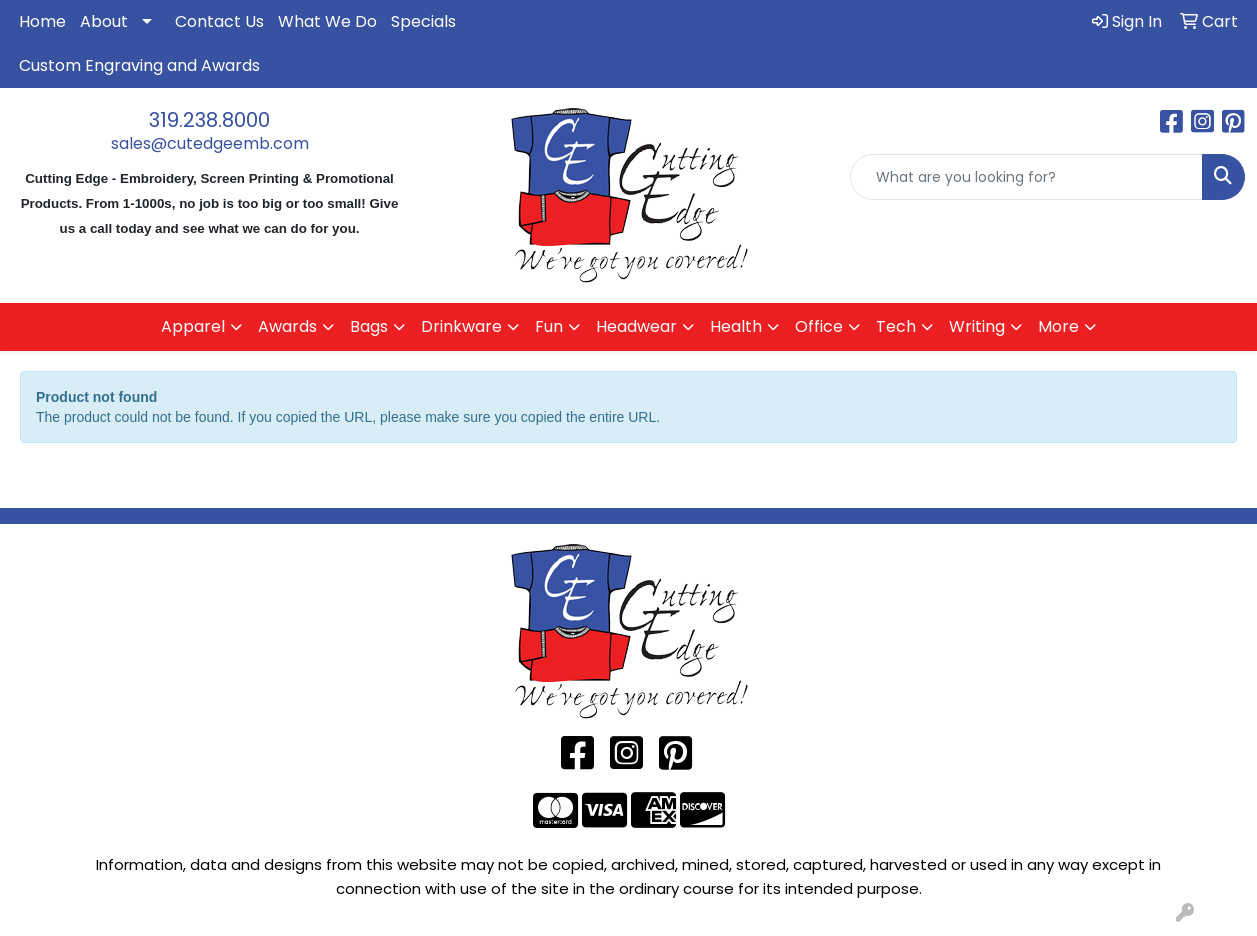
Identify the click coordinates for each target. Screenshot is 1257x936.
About (104, 21)
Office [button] (819, 326)
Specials (423, 21)
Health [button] (736, 326)
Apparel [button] (193, 326)
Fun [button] (549, 326)
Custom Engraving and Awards (139, 65)
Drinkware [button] (461, 326)
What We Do (327, 21)
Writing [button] (977, 326)
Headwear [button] (636, 326)
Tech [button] (896, 326)
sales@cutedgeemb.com (210, 143)
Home (42, 21)
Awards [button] (287, 326)
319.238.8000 (209, 120)
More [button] (1058, 326)
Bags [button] (369, 326)
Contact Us (219, 21)
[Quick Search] (1026, 177)
